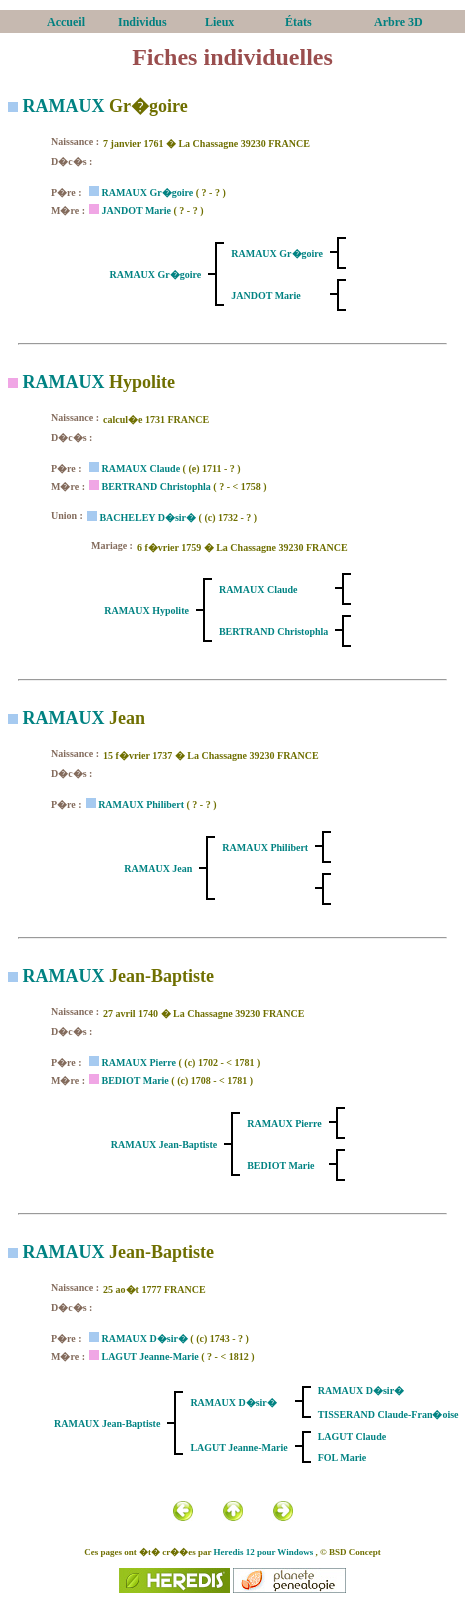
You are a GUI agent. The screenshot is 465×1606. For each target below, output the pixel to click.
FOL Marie (342, 1457)
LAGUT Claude (352, 1436)
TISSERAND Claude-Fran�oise (388, 1414)
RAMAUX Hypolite (146, 610)
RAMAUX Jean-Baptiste (164, 1144)
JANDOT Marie (136, 210)
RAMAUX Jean (158, 868)
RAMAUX (64, 106)
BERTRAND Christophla (155, 486)
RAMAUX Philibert (141, 804)
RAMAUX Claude (140, 468)
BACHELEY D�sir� (147, 517)
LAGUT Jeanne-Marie (149, 1356)
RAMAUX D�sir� (144, 1338)
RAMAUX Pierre (138, 1062)
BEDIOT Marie (134, 1080)
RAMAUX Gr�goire (147, 192)
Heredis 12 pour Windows (264, 1552)
